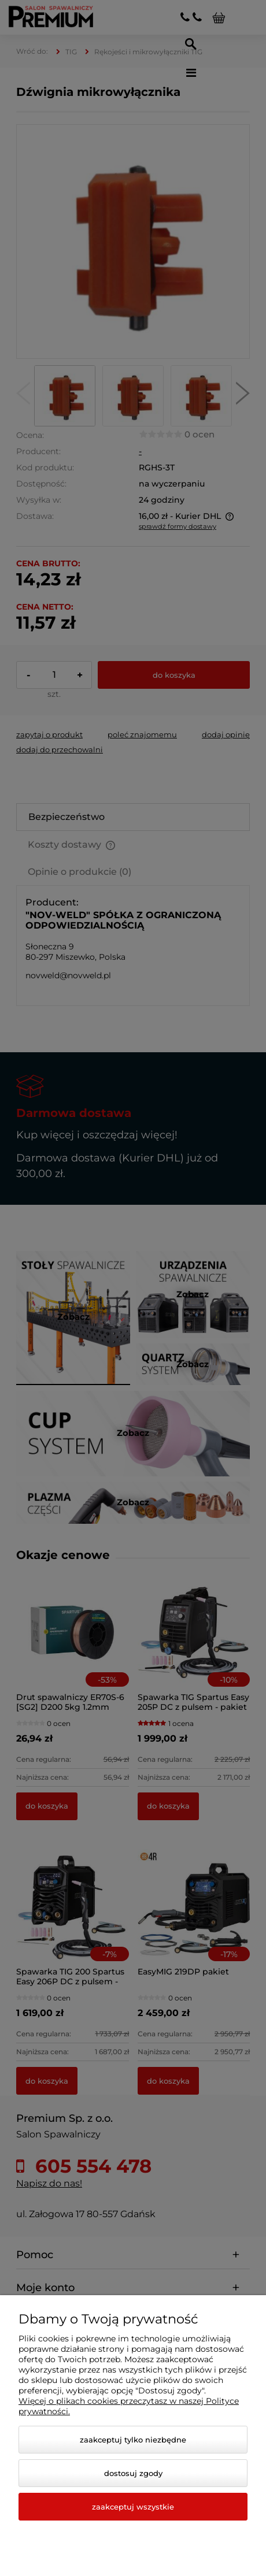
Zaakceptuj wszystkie (133, 2506)
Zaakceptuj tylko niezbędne (133, 2439)
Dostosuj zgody (133, 2473)
